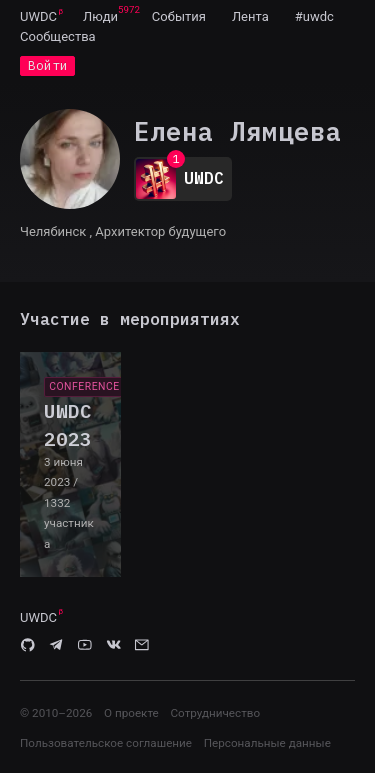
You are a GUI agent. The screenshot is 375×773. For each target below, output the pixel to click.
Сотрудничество (215, 713)
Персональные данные (267, 743)
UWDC (38, 16)
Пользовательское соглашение (106, 743)
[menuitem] (38, 16)
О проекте (131, 713)
